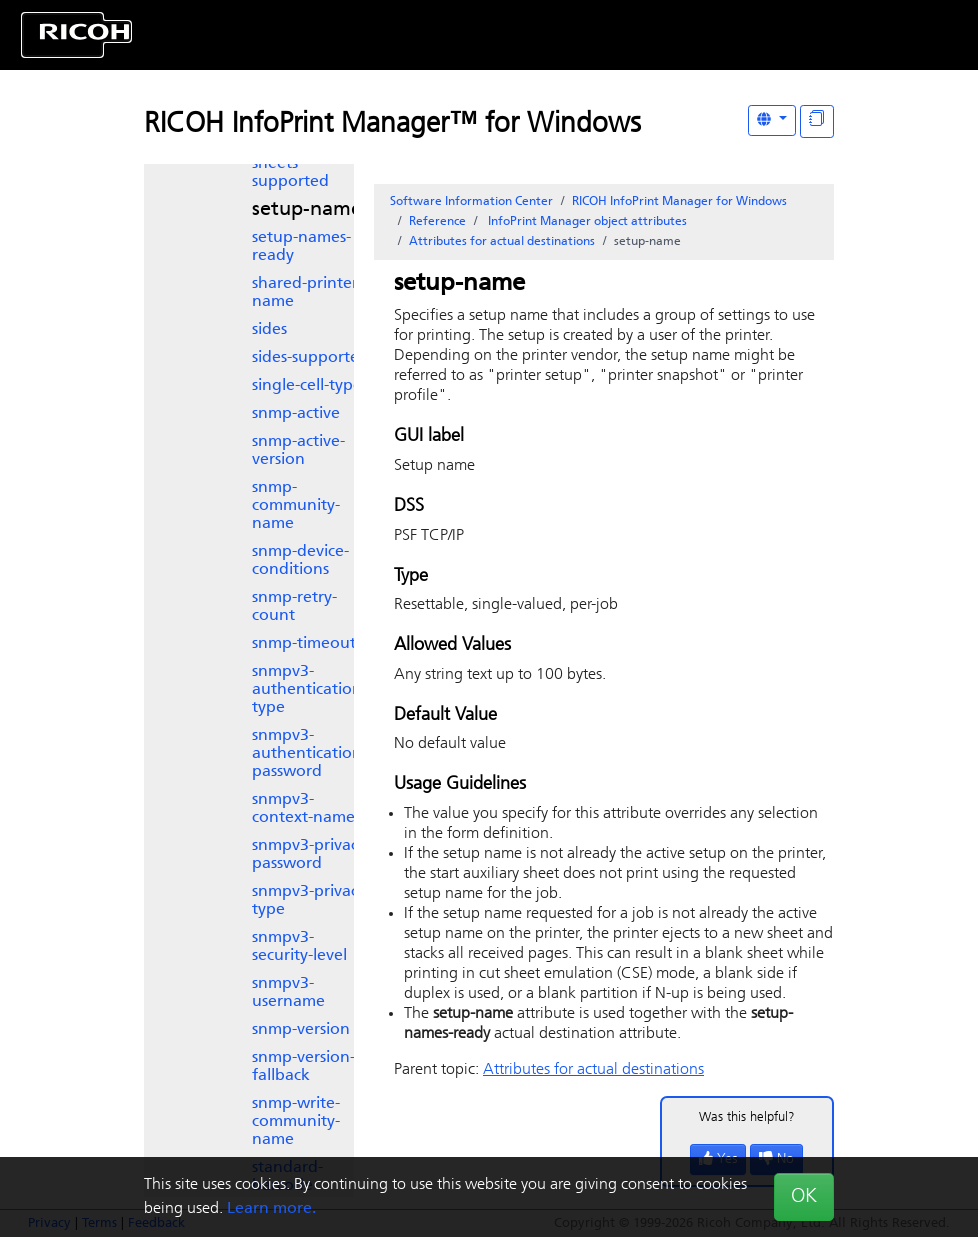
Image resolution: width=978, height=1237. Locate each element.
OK (804, 1197)
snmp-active (296, 414)
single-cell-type (307, 386)
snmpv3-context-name (303, 809)
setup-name (307, 210)
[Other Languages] (772, 120)
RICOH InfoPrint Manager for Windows (679, 202)
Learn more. (271, 1209)
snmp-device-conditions (300, 561)
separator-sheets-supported (290, 164)
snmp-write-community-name (296, 1122)
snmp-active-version (298, 451)
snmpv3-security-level (299, 947)
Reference (437, 222)
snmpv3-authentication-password (309, 754)
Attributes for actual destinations (502, 242)
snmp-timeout (304, 644)
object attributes (586, 222)
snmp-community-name (296, 506)
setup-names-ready (301, 247)
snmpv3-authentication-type (309, 690)
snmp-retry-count (294, 607)
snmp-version (301, 1030)
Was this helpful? (747, 1117)
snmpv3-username (288, 993)
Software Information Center (471, 202)
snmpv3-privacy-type (311, 901)
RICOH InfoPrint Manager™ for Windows (392, 125)
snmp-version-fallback (303, 1067)
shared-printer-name (307, 293)
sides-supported (310, 358)
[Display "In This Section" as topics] (817, 121)
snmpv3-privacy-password (311, 855)
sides (269, 330)
